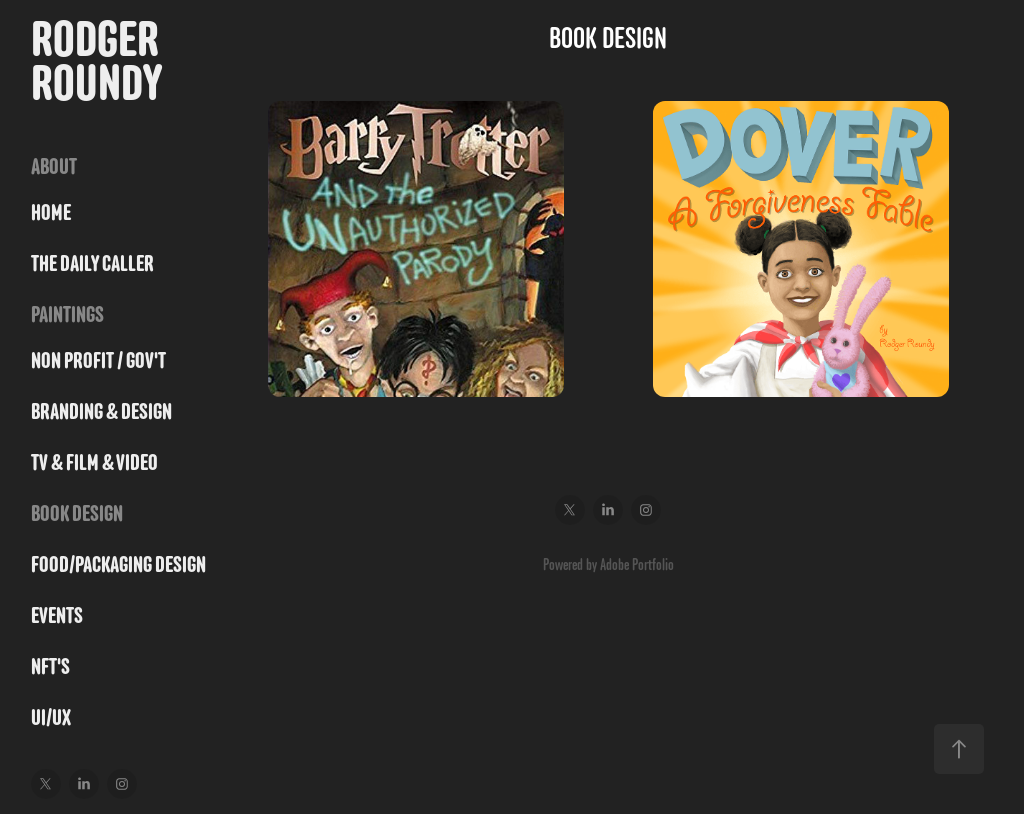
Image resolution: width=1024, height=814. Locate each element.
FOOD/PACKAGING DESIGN (118, 564)
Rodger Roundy (99, 60)
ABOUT (54, 166)
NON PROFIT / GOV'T (98, 360)
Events (57, 615)
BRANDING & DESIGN (101, 411)
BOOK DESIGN (77, 513)
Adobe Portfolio (637, 564)
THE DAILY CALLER (92, 263)
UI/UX (51, 717)
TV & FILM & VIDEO (94, 462)
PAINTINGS (67, 314)
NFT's (50, 666)
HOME (51, 212)
